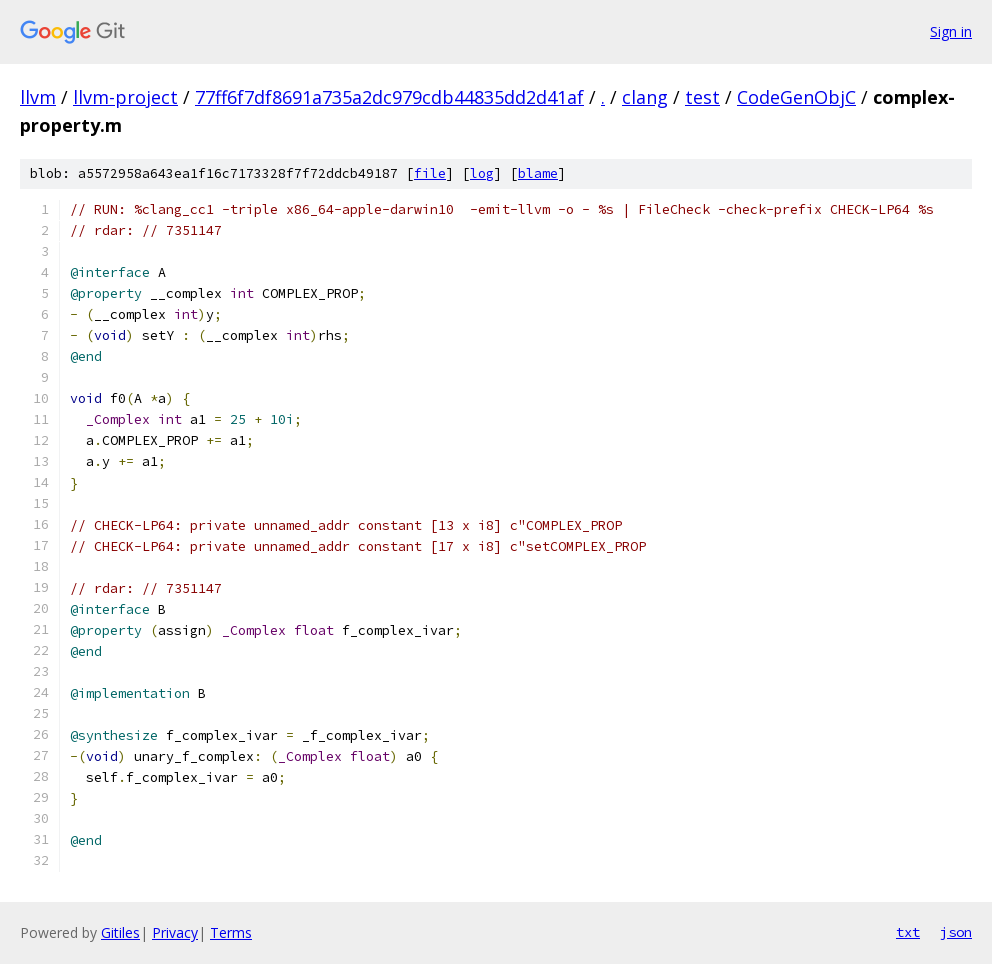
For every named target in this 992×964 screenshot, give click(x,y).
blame (538, 173)
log (482, 173)
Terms (231, 932)
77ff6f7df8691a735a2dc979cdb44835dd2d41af (389, 97)
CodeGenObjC (796, 97)
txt (908, 932)
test (702, 97)
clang (645, 97)
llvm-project (125, 97)
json (956, 932)
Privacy (175, 932)
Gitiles (120, 932)
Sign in (951, 31)
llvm (38, 97)
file (430, 173)
